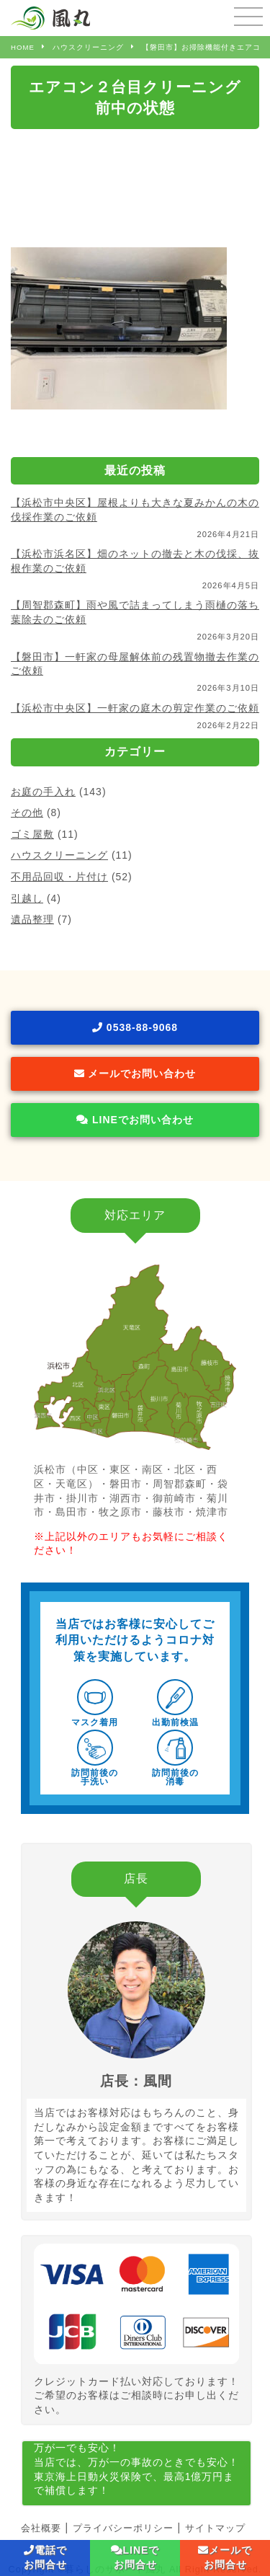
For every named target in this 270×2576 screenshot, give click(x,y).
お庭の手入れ (43, 791)
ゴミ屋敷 (32, 834)
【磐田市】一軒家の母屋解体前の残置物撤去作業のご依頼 (135, 664)
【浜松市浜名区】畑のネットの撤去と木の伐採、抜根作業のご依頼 (135, 561)
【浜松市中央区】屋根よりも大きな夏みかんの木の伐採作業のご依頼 (135, 510)
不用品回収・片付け (59, 876)
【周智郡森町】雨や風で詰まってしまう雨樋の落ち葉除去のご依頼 (135, 612)
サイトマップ (215, 2528)
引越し (27, 898)
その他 (27, 812)
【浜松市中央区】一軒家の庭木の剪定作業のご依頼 (135, 708)
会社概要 (41, 2528)
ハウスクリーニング (59, 855)
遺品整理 (32, 919)
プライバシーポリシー (123, 2528)
